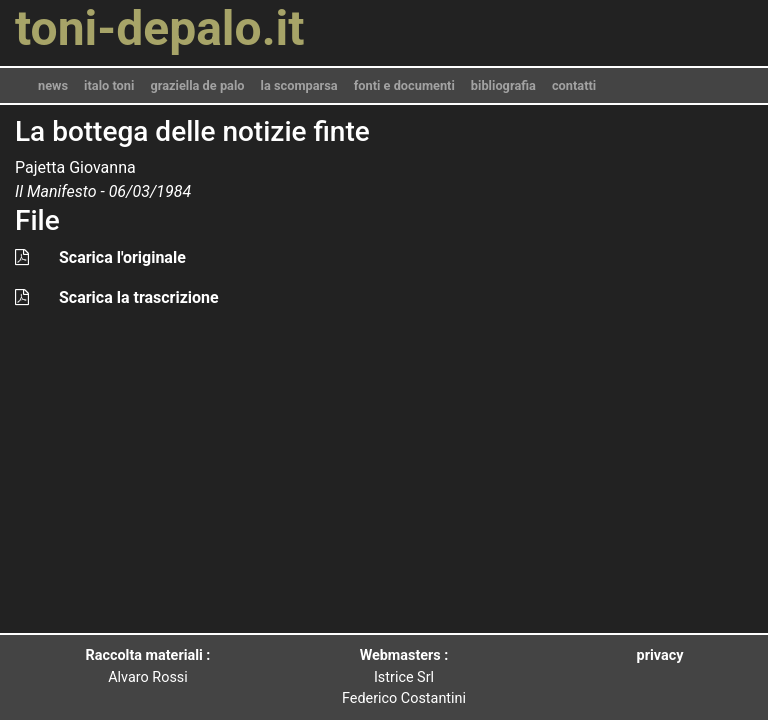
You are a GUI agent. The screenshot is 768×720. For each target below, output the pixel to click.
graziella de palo (197, 85)
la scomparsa (299, 85)
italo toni (109, 85)
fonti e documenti (404, 85)
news (53, 85)
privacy (660, 655)
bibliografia (503, 85)
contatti (574, 85)
